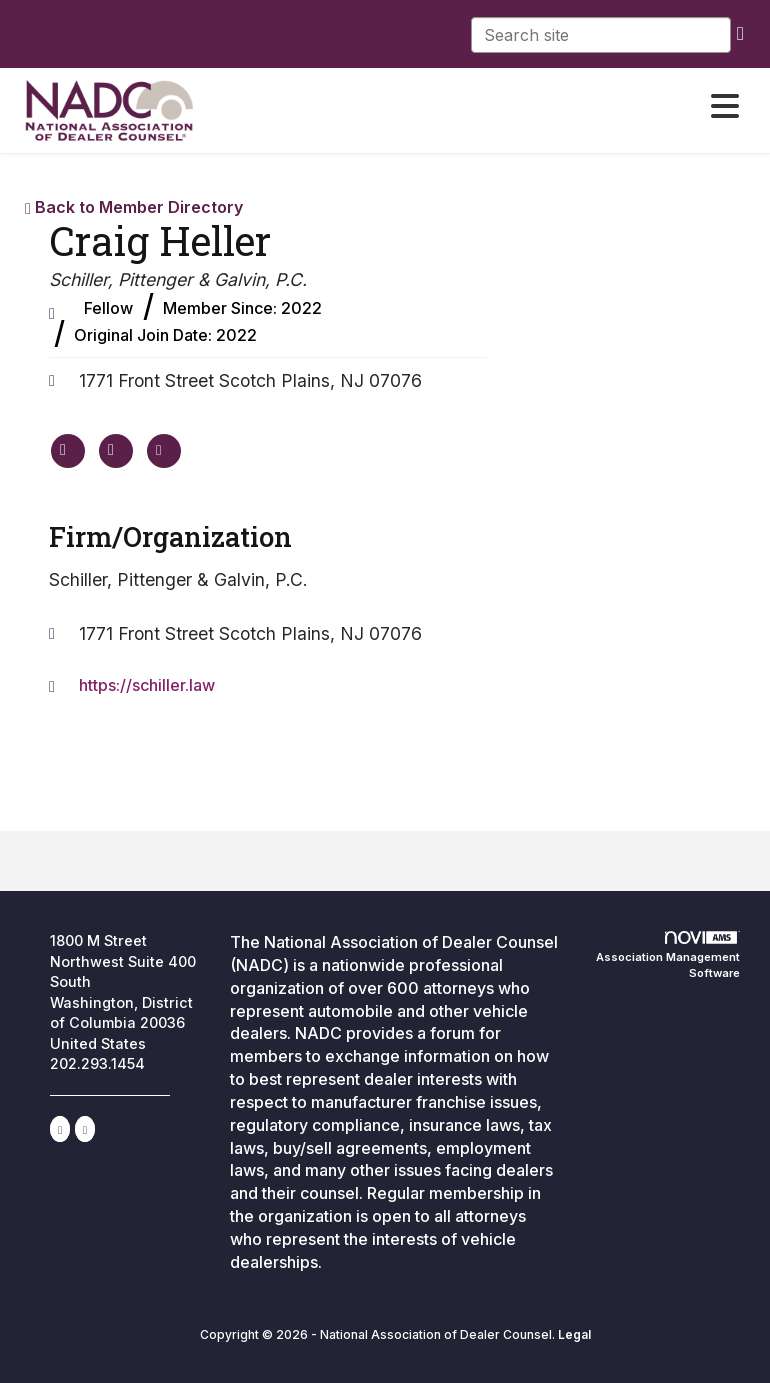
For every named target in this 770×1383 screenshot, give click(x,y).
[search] (740, 32)
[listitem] (281, 32)
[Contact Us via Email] (85, 1129)
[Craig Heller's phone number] (116, 451)
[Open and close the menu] (504, 107)
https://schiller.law (147, 685)
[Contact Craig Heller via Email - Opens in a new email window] (164, 451)
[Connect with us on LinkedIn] (60, 1129)
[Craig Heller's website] (68, 451)
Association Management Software (668, 955)
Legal (574, 1334)
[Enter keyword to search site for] (601, 35)
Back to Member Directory (134, 207)
